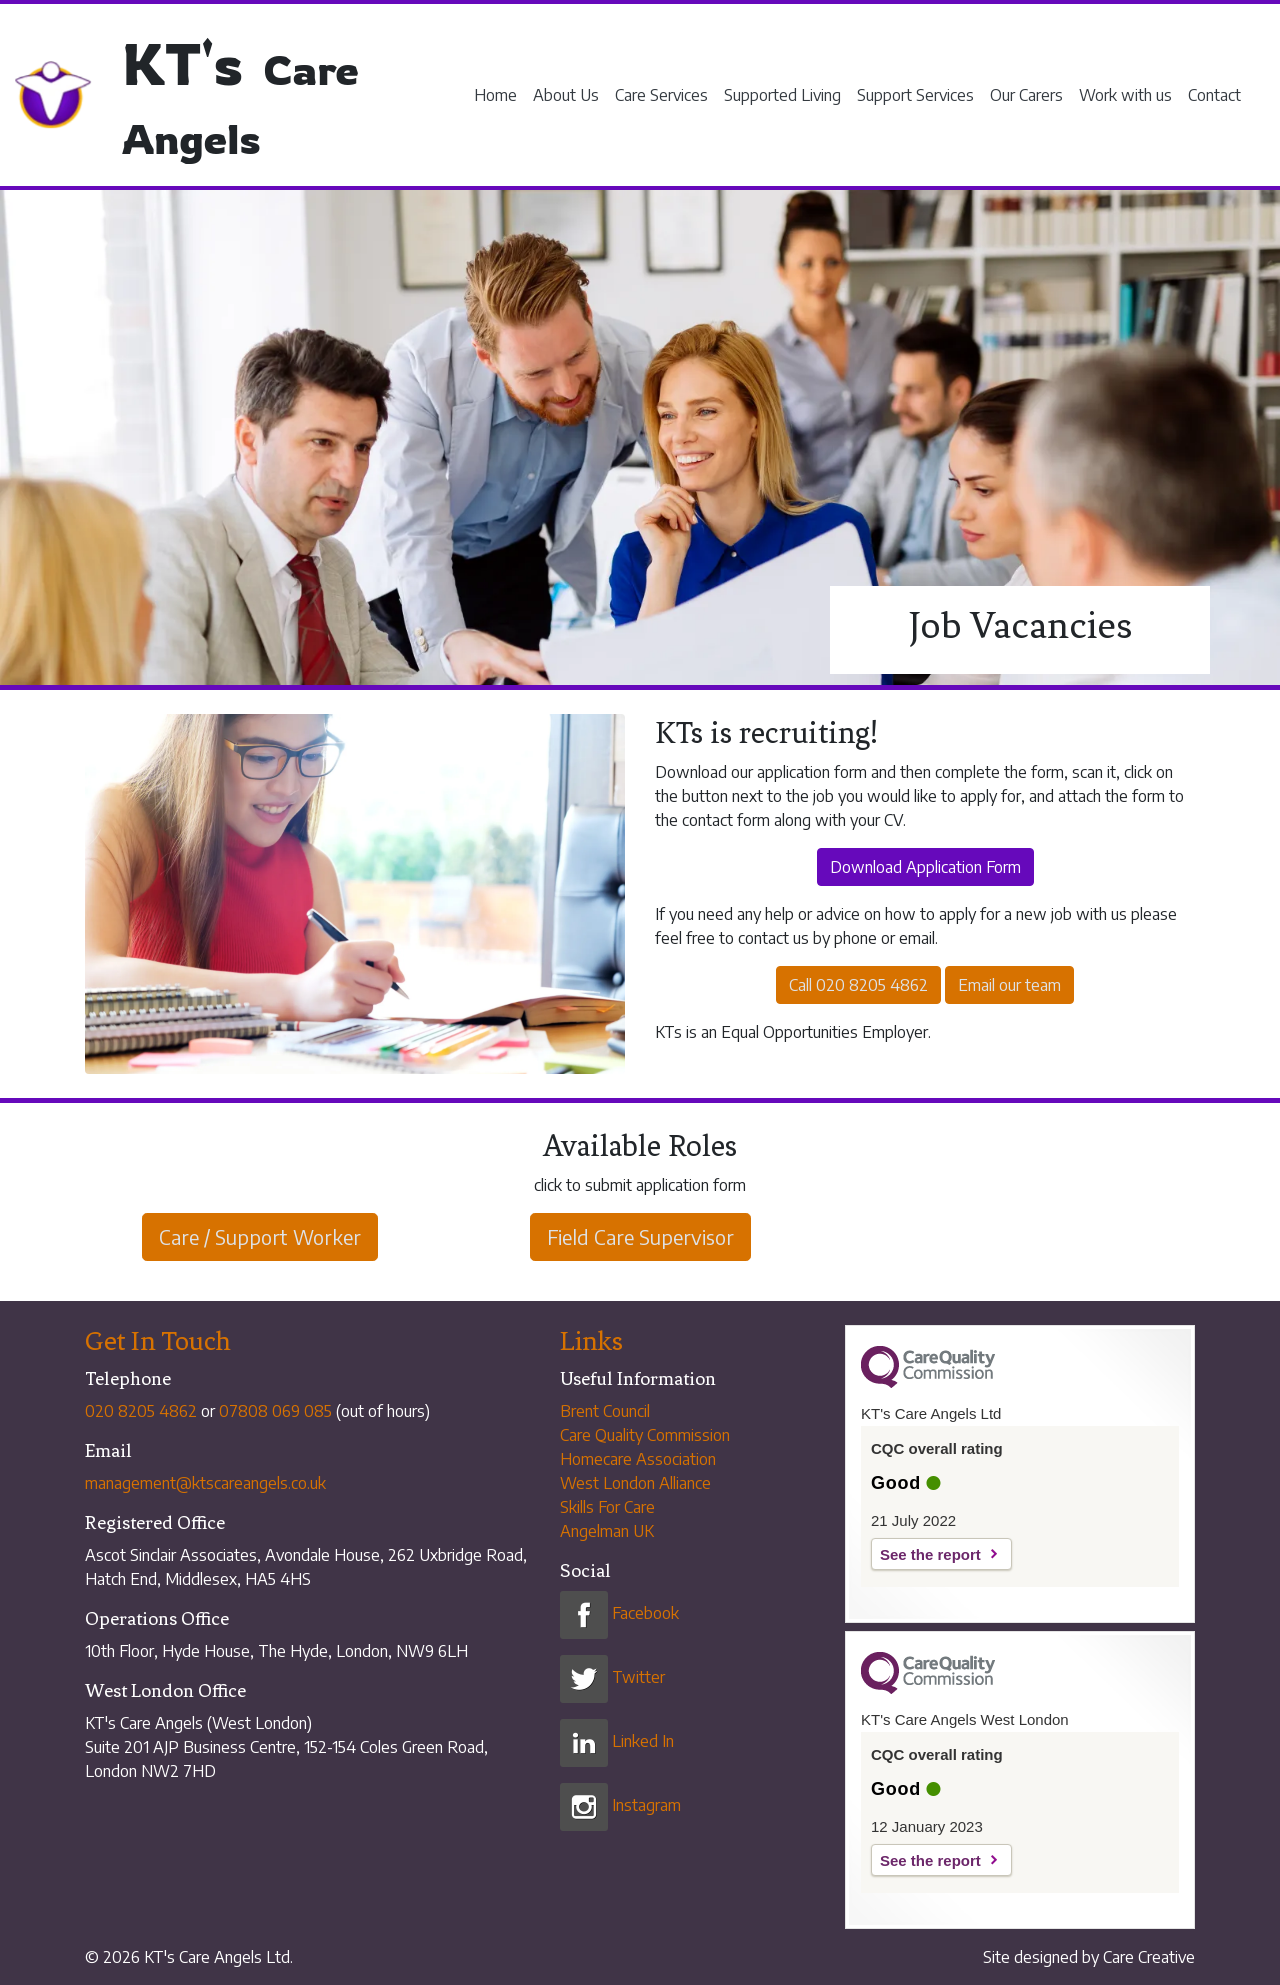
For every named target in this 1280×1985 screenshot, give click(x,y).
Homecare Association (638, 1459)
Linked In (617, 1741)
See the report (930, 1554)
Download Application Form (925, 867)
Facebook (619, 1613)
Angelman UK (607, 1531)
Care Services (661, 95)
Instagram (620, 1805)
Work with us (1125, 95)
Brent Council (605, 1411)
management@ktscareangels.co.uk (205, 1483)
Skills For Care (607, 1507)
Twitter (612, 1677)
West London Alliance (635, 1483)
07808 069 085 (275, 1411)
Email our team (1009, 985)
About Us (566, 95)
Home (495, 95)
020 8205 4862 (141, 1411)
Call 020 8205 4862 (858, 985)
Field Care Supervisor (640, 1236)
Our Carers (1026, 95)
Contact (1214, 95)
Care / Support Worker (260, 1236)
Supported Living (782, 95)
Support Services (915, 95)
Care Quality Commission (645, 1435)
